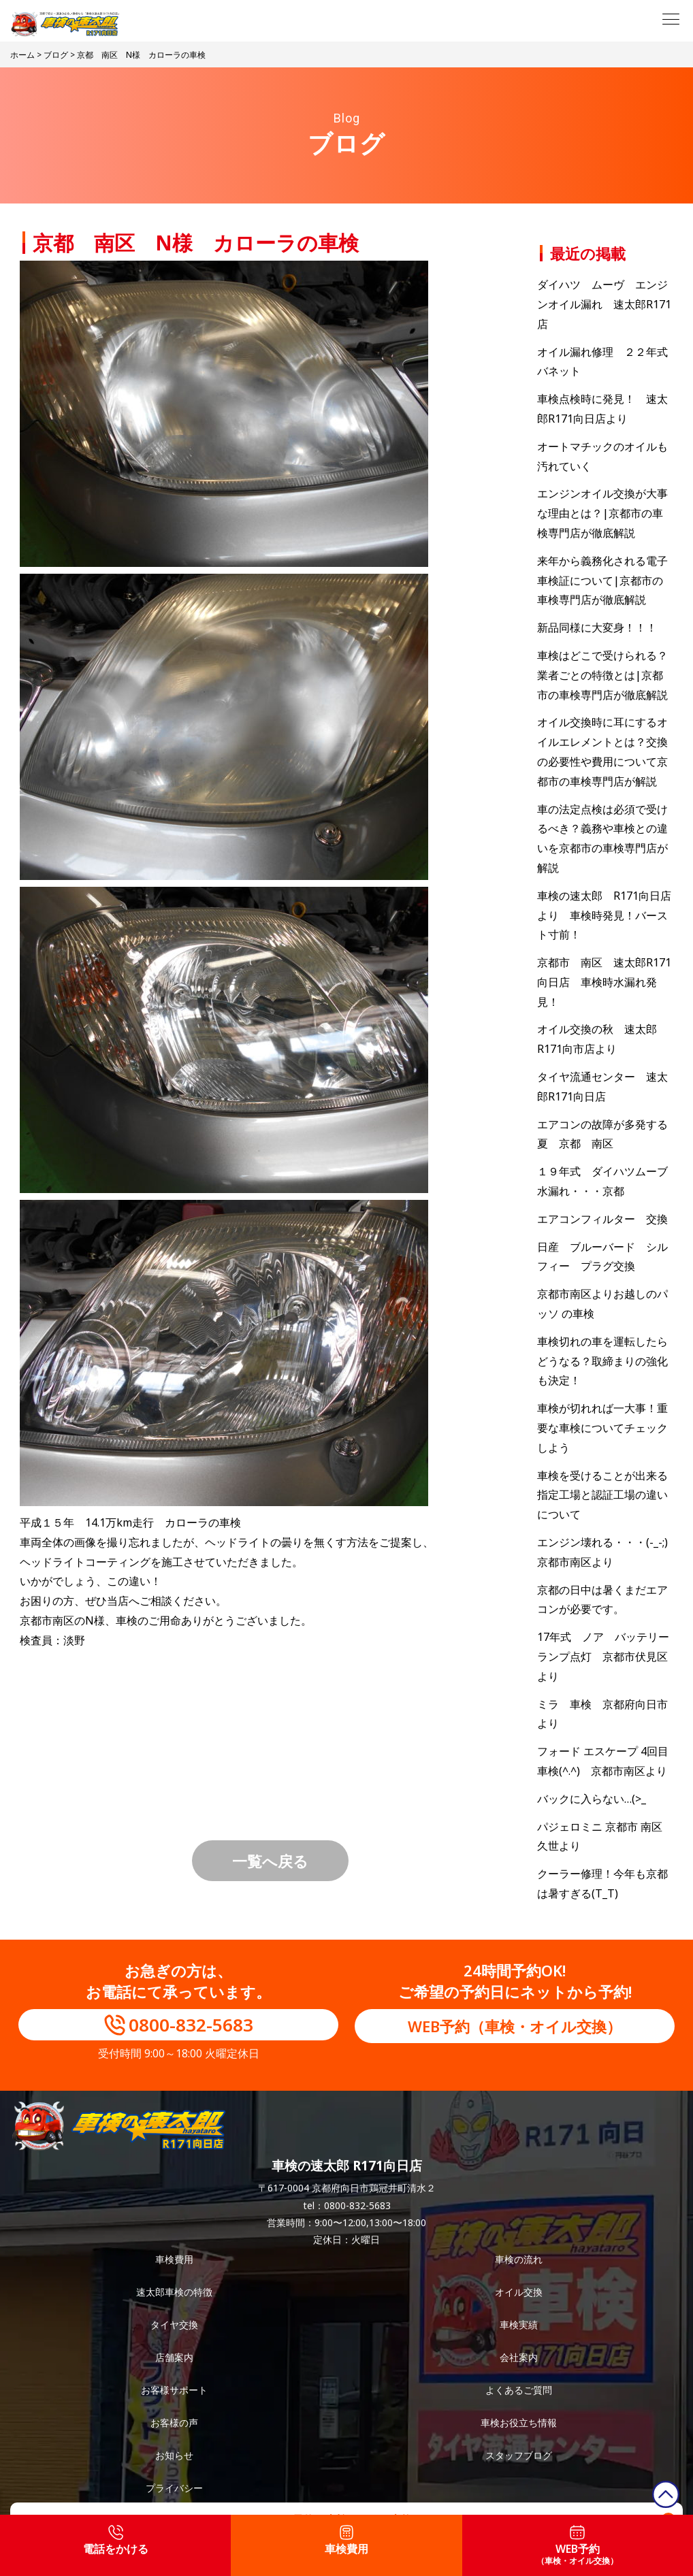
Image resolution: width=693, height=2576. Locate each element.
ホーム (22, 55)
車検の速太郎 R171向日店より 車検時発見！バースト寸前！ (604, 915)
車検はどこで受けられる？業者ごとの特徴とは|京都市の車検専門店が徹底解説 (602, 675)
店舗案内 (174, 2357)
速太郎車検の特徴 (174, 2291)
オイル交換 (519, 2291)
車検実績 (519, 2324)
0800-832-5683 (191, 2024)
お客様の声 (174, 2422)
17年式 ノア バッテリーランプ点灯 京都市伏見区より (603, 1656)
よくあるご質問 (518, 2389)
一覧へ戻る (270, 1861)
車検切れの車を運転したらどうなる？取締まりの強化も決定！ (602, 1361)
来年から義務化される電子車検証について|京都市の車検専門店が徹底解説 (602, 580)
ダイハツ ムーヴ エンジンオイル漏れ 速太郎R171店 (604, 304)
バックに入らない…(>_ (591, 1798)
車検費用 (174, 2259)
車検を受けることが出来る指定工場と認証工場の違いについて (602, 1495)
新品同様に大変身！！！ (597, 627)
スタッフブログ (518, 2455)
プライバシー (174, 2487)
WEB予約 (577, 2545)
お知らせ (174, 2455)
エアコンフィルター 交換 (602, 1218)
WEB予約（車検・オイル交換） (515, 2026)
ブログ (56, 55)
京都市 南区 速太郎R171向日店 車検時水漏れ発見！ (604, 982)
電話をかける (115, 2540)
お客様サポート (174, 2389)
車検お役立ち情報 (519, 2422)
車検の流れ (519, 2259)
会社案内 (519, 2357)
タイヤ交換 (174, 2324)
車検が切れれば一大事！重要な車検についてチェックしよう (602, 1428)
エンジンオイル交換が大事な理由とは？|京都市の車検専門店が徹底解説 (602, 513)
